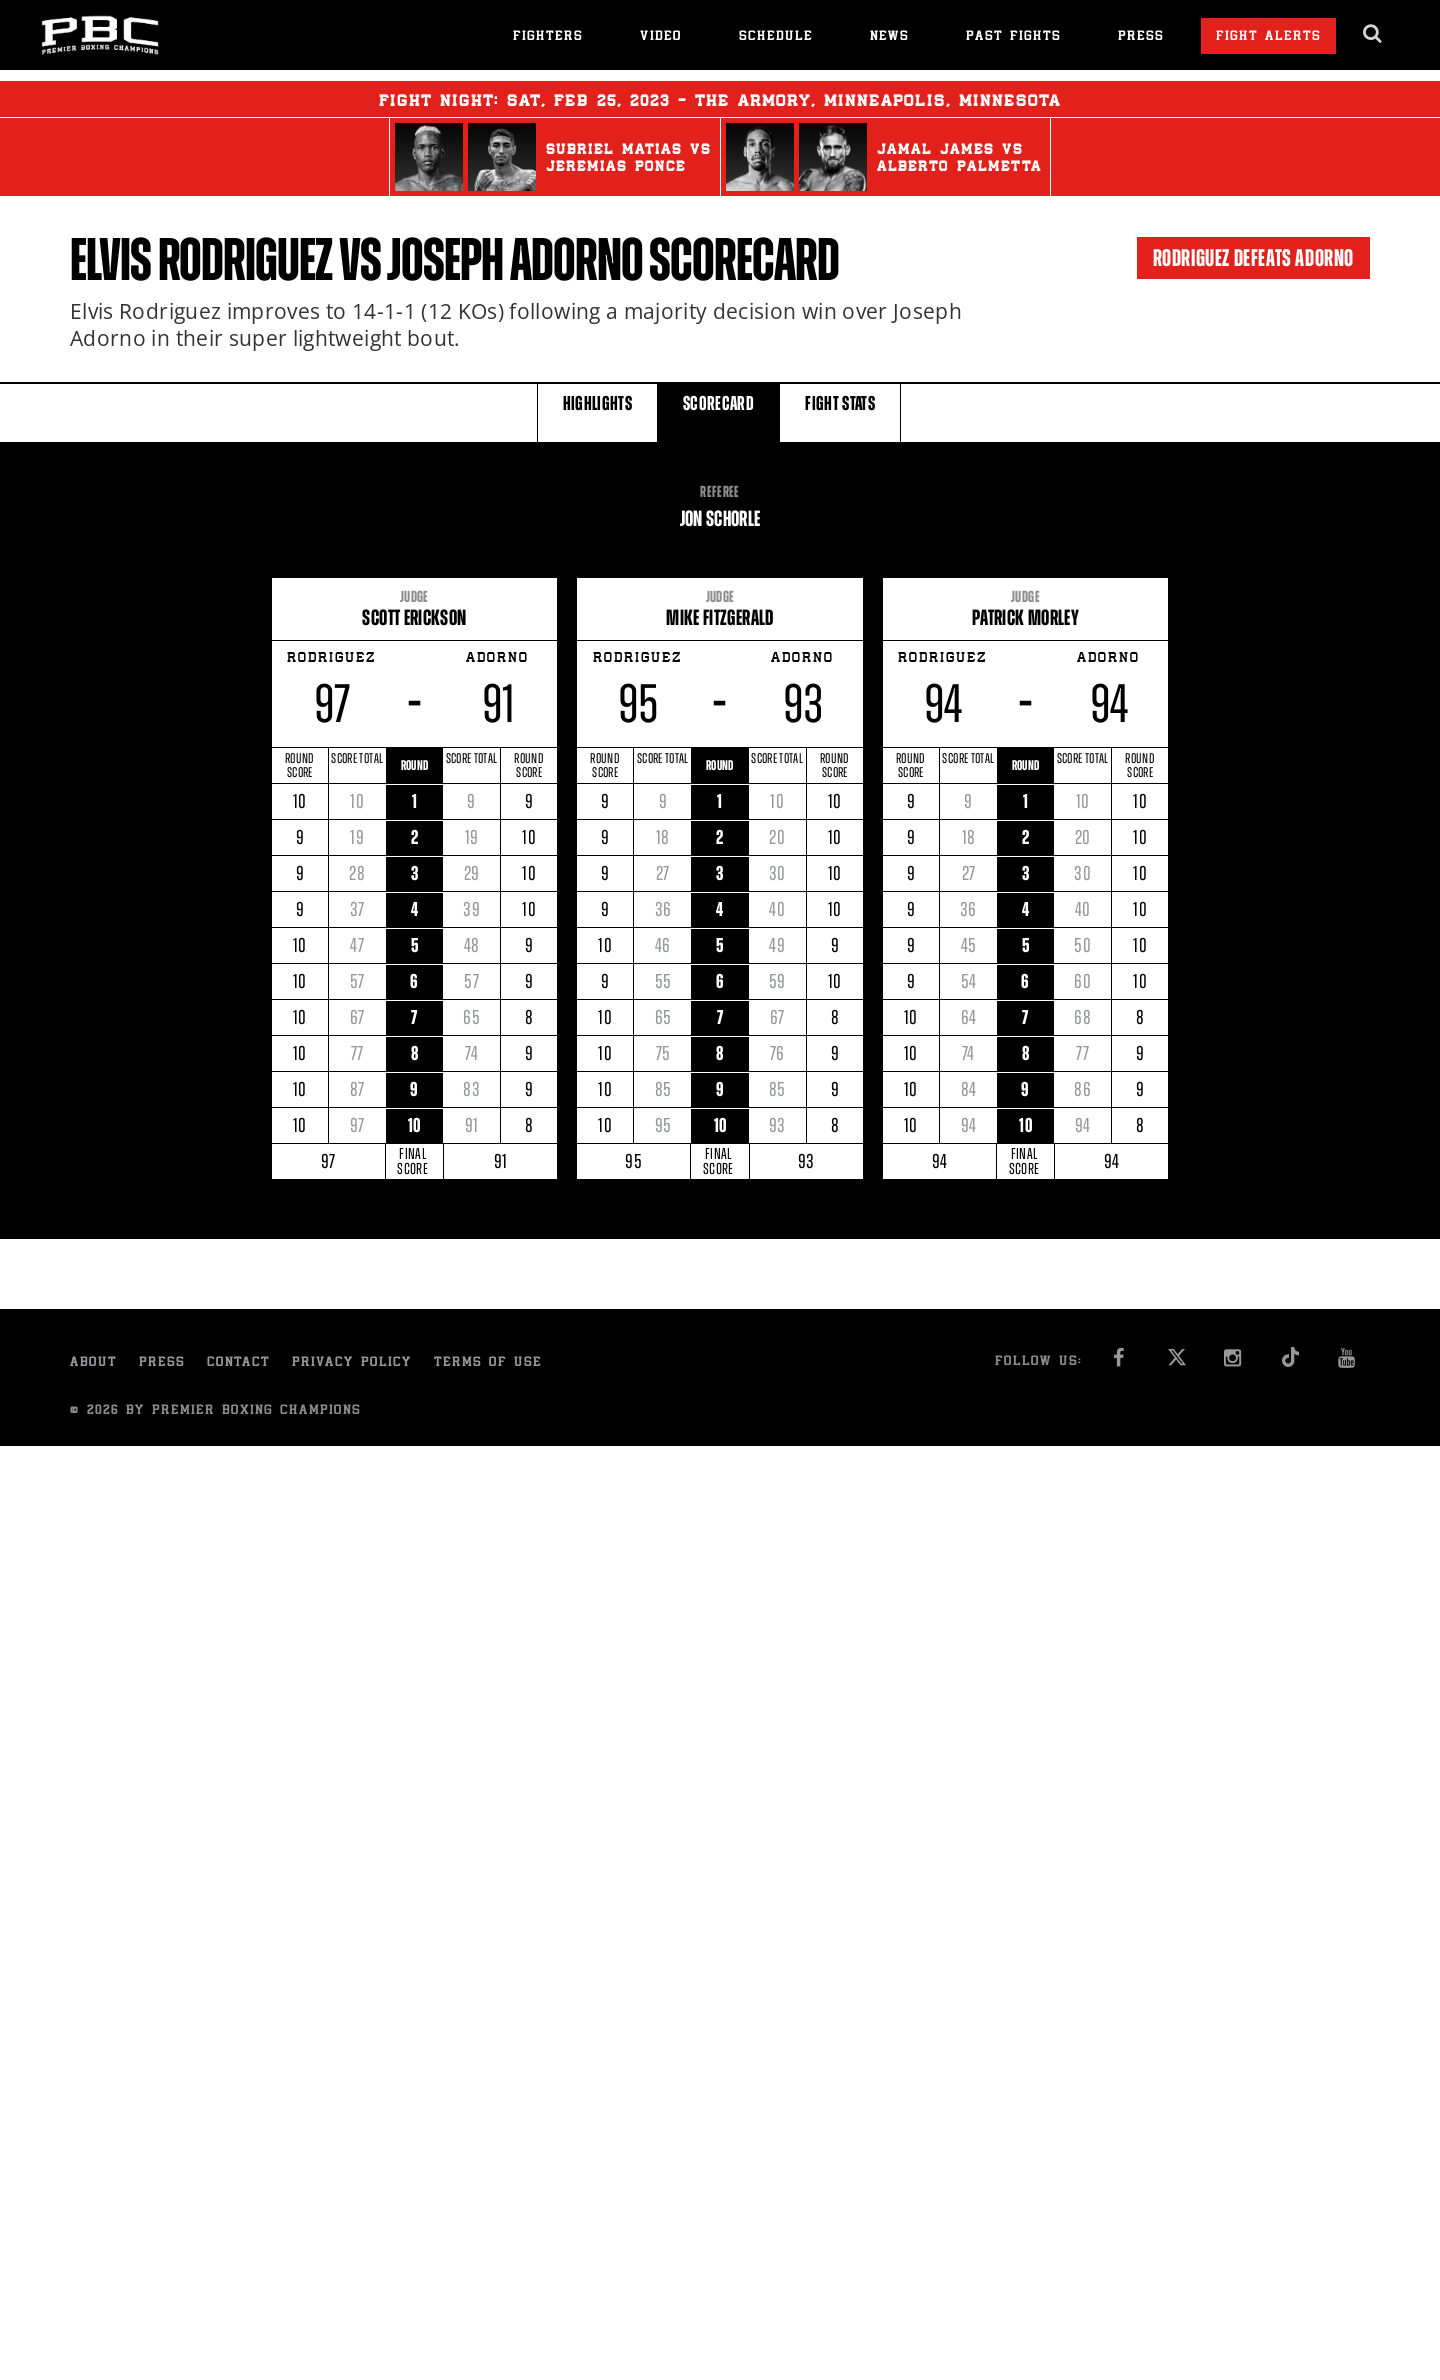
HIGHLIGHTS (598, 411)
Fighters (548, 37)
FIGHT (840, 411)
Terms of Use (488, 1363)
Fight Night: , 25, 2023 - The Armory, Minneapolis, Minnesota (720, 99)
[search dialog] (1373, 34)
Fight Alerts (1268, 37)
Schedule (776, 37)
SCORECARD (718, 411)
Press (1141, 37)
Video (661, 37)
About (93, 1363)
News (889, 37)
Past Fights (1013, 37)
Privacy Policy (352, 1363)
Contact (238, 1363)
